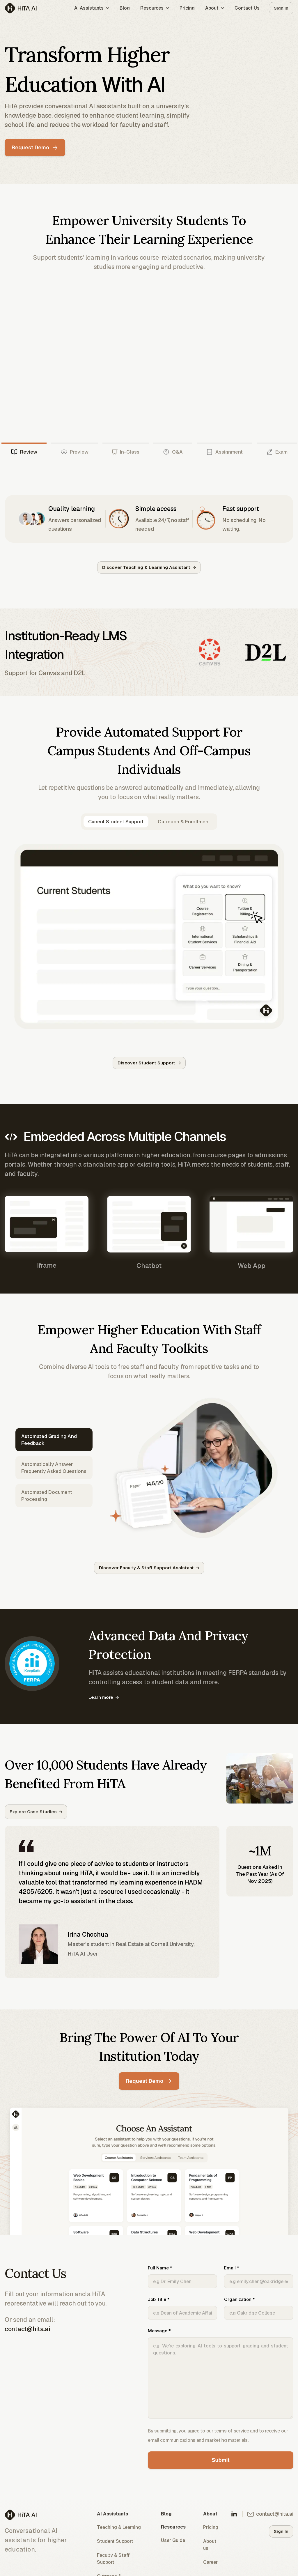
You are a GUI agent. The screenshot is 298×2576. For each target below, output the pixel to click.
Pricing (187, 8)
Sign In (281, 8)
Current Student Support (116, 821)
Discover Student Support (149, 1063)
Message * (220, 2373)
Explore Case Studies (36, 1811)
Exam (277, 451)
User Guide (173, 2541)
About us (210, 2545)
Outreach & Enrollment (184, 821)
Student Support (115, 2541)
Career (210, 2562)
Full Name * (182, 2277)
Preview (74, 451)
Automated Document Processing (46, 1495)
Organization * (258, 2308)
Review (24, 451)
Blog (125, 8)
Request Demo (34, 147)
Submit (221, 2460)
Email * (258, 2277)
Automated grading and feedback (49, 1439)
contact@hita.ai (27, 2329)
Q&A (173, 451)
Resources (154, 8)
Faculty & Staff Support (113, 2559)
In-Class (125, 452)
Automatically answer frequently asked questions (53, 1467)
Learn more (103, 1697)
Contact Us (247, 8)
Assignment (224, 451)
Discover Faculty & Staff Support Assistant (149, 1567)
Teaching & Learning (119, 2527)
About (214, 8)
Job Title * (182, 2308)
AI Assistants (91, 8)
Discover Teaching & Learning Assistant (149, 567)
